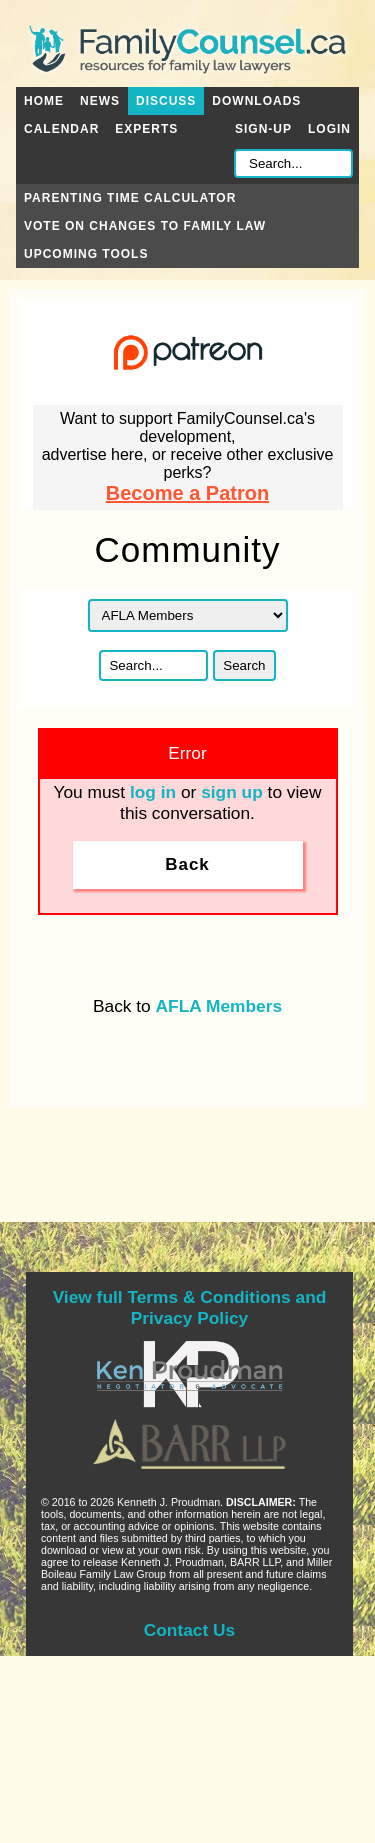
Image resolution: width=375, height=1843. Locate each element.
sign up (232, 792)
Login (329, 129)
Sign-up (263, 129)
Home (44, 101)
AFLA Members (219, 1006)
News (100, 101)
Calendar (61, 129)
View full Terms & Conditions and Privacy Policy (190, 1307)
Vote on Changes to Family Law (145, 226)
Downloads (256, 101)
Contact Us (189, 1630)
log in (153, 792)
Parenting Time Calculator (130, 198)
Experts (146, 129)
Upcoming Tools (86, 254)
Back (187, 864)
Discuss (166, 101)
